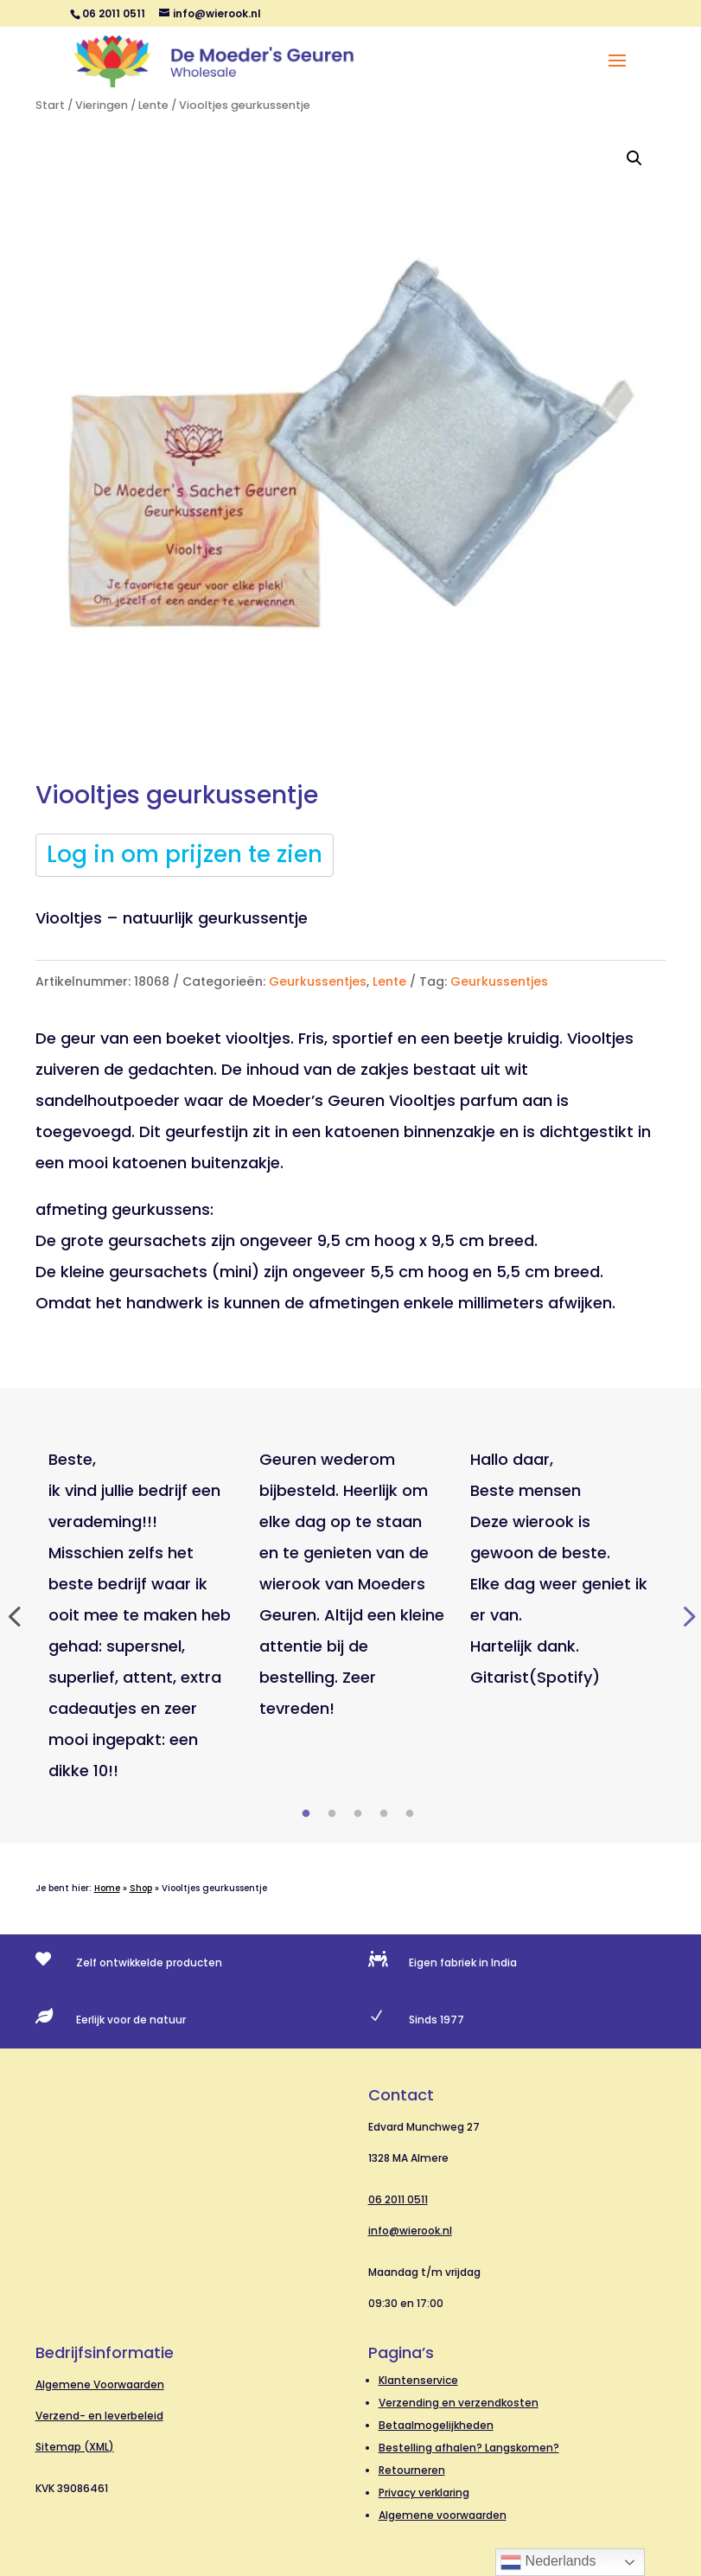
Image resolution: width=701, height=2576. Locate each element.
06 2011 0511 (398, 2199)
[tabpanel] (140, 1615)
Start (50, 105)
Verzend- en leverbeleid (99, 2415)
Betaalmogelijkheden (436, 2425)
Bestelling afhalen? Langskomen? (469, 2447)
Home (107, 1888)
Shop (141, 1888)
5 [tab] (409, 1814)
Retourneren (412, 2470)
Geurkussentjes (317, 981)
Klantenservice (418, 2380)
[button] (634, 158)
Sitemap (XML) (74, 2446)
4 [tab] (383, 1814)
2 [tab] (332, 1814)
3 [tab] (357, 1814)
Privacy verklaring (424, 2492)
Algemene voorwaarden (443, 2515)
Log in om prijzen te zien (184, 854)
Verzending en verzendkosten (458, 2402)
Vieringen (101, 105)
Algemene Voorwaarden (99, 2384)
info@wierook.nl (410, 2230)
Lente (153, 105)
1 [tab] (306, 1814)
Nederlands (548, 2562)
